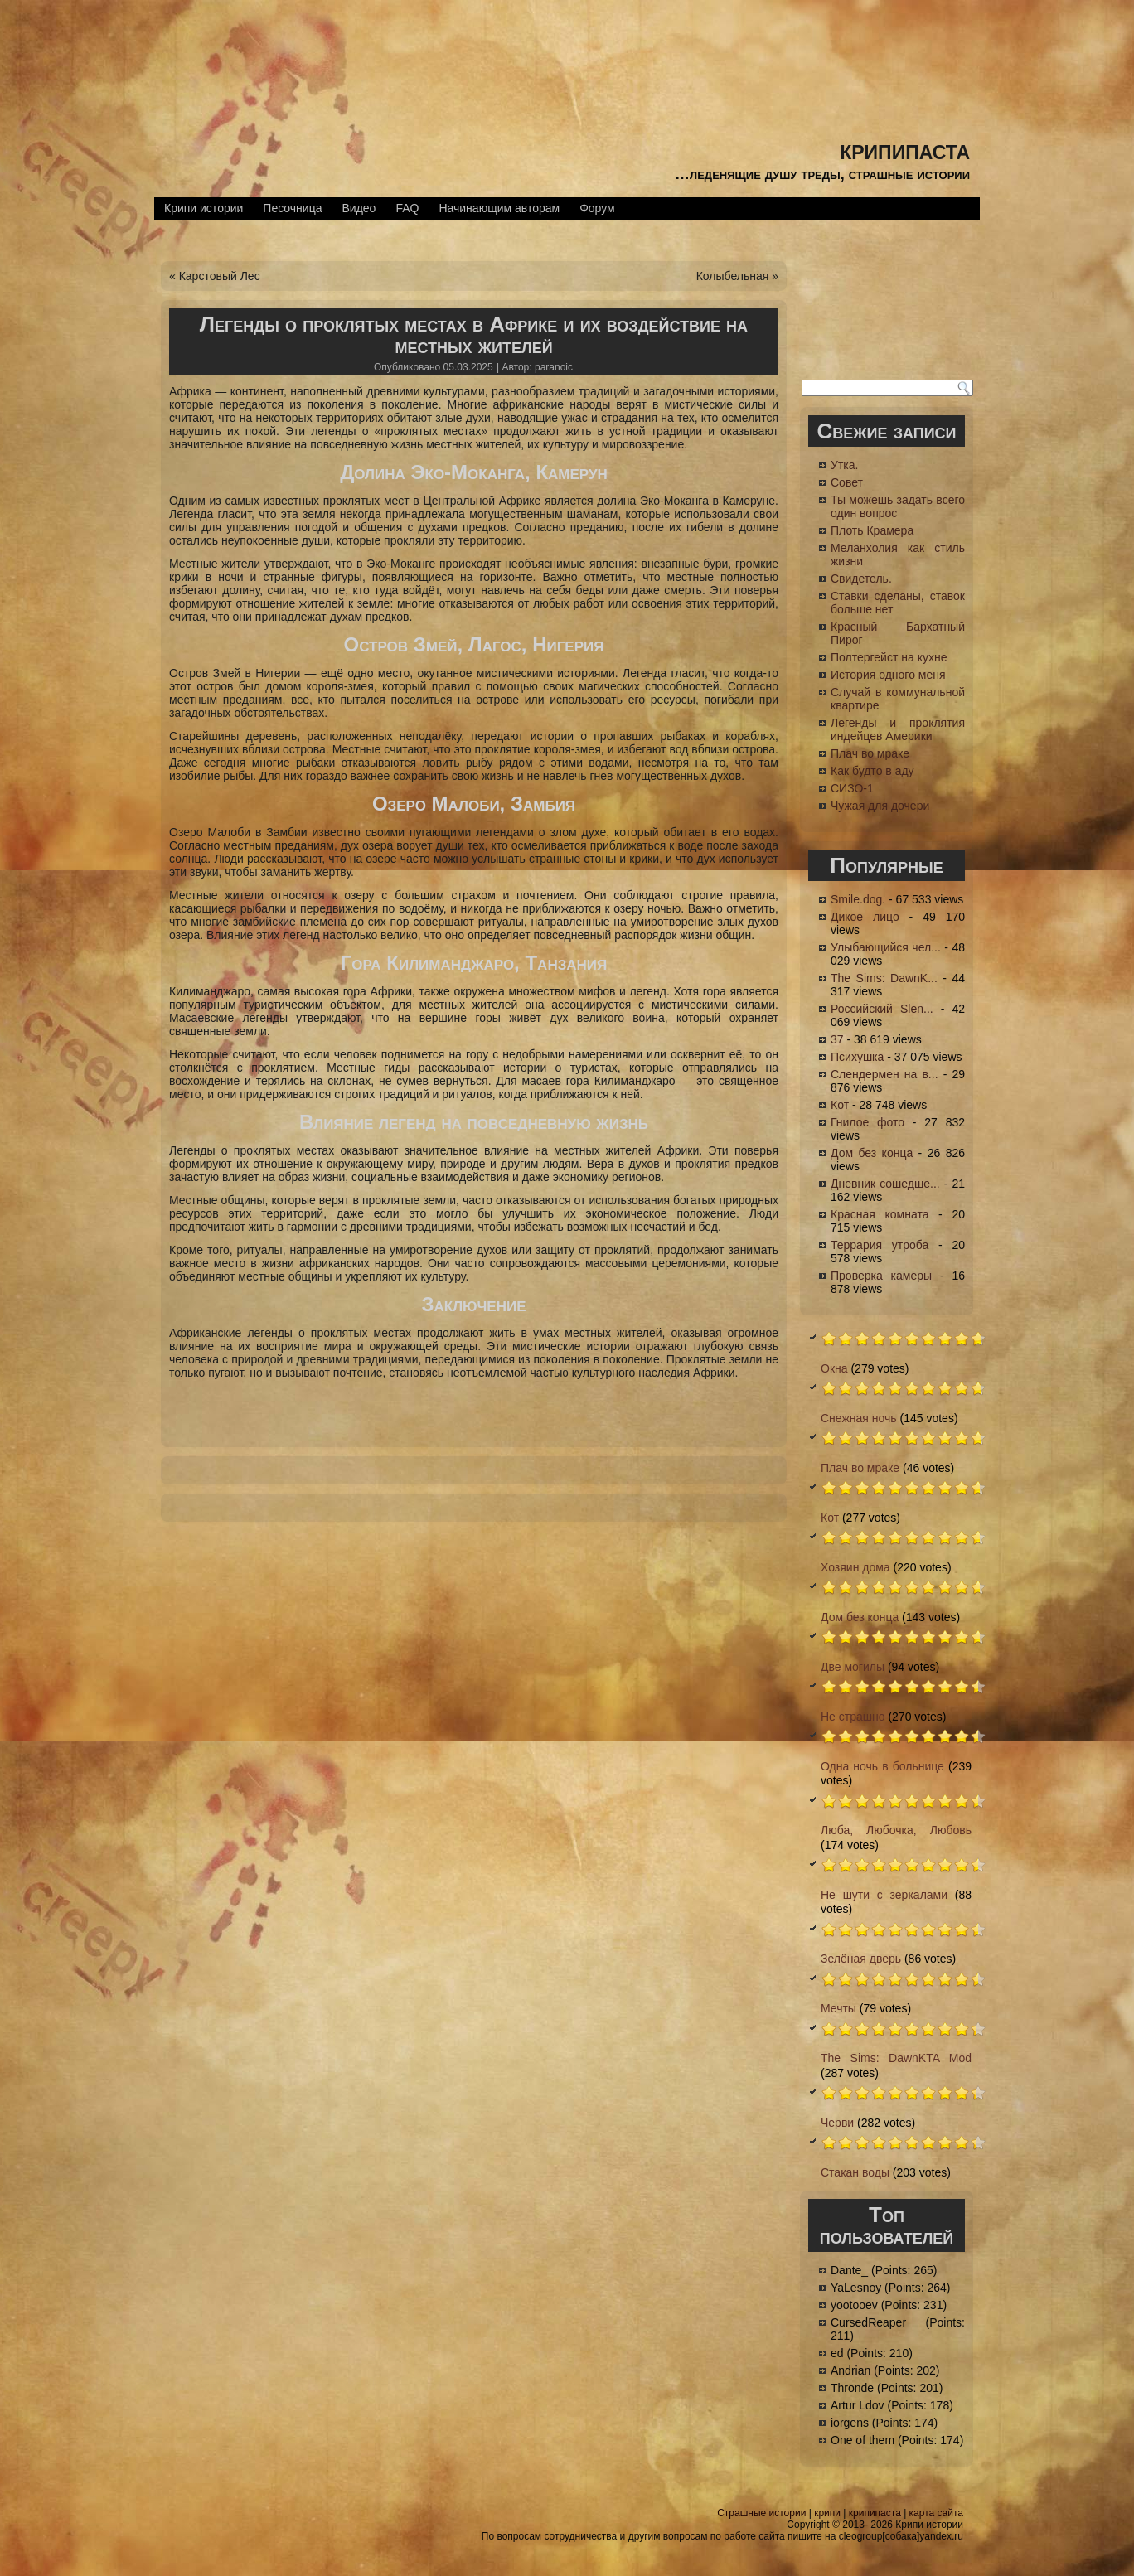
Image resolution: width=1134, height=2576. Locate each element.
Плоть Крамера (872, 530)
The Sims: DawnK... (884, 978)
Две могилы (852, 1666)
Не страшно (853, 1716)
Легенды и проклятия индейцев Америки (898, 729)
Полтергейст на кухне (889, 657)
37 (837, 1039)
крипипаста (905, 149)
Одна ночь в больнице (882, 1766)
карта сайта (936, 2513)
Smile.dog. (858, 899)
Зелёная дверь (861, 1958)
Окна (834, 1368)
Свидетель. (861, 578)
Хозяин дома (855, 1567)
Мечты (838, 2008)
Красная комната (879, 1214)
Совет (847, 482)
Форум (597, 208)
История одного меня (888, 674)
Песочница (292, 208)
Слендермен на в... (884, 1074)
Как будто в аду (872, 770)
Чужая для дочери (880, 805)
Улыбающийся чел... (886, 947)
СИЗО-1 (852, 788)
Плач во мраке (870, 753)
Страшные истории (761, 2513)
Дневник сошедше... (885, 1183)
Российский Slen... (882, 1008)
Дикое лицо (865, 916)
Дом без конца (872, 1153)
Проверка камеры (881, 1275)
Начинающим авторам (499, 208)
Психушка (857, 1056)
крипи (827, 2513)
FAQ (407, 208)
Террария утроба (879, 1245)
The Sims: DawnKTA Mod (896, 2058)
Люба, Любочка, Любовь (896, 1830)
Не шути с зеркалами (884, 1894)
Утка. (844, 465)
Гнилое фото (867, 1122)
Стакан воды (855, 2172)
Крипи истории (203, 208)
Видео (359, 208)
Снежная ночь (859, 1418)
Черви (837, 2122)
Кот (840, 1104)
